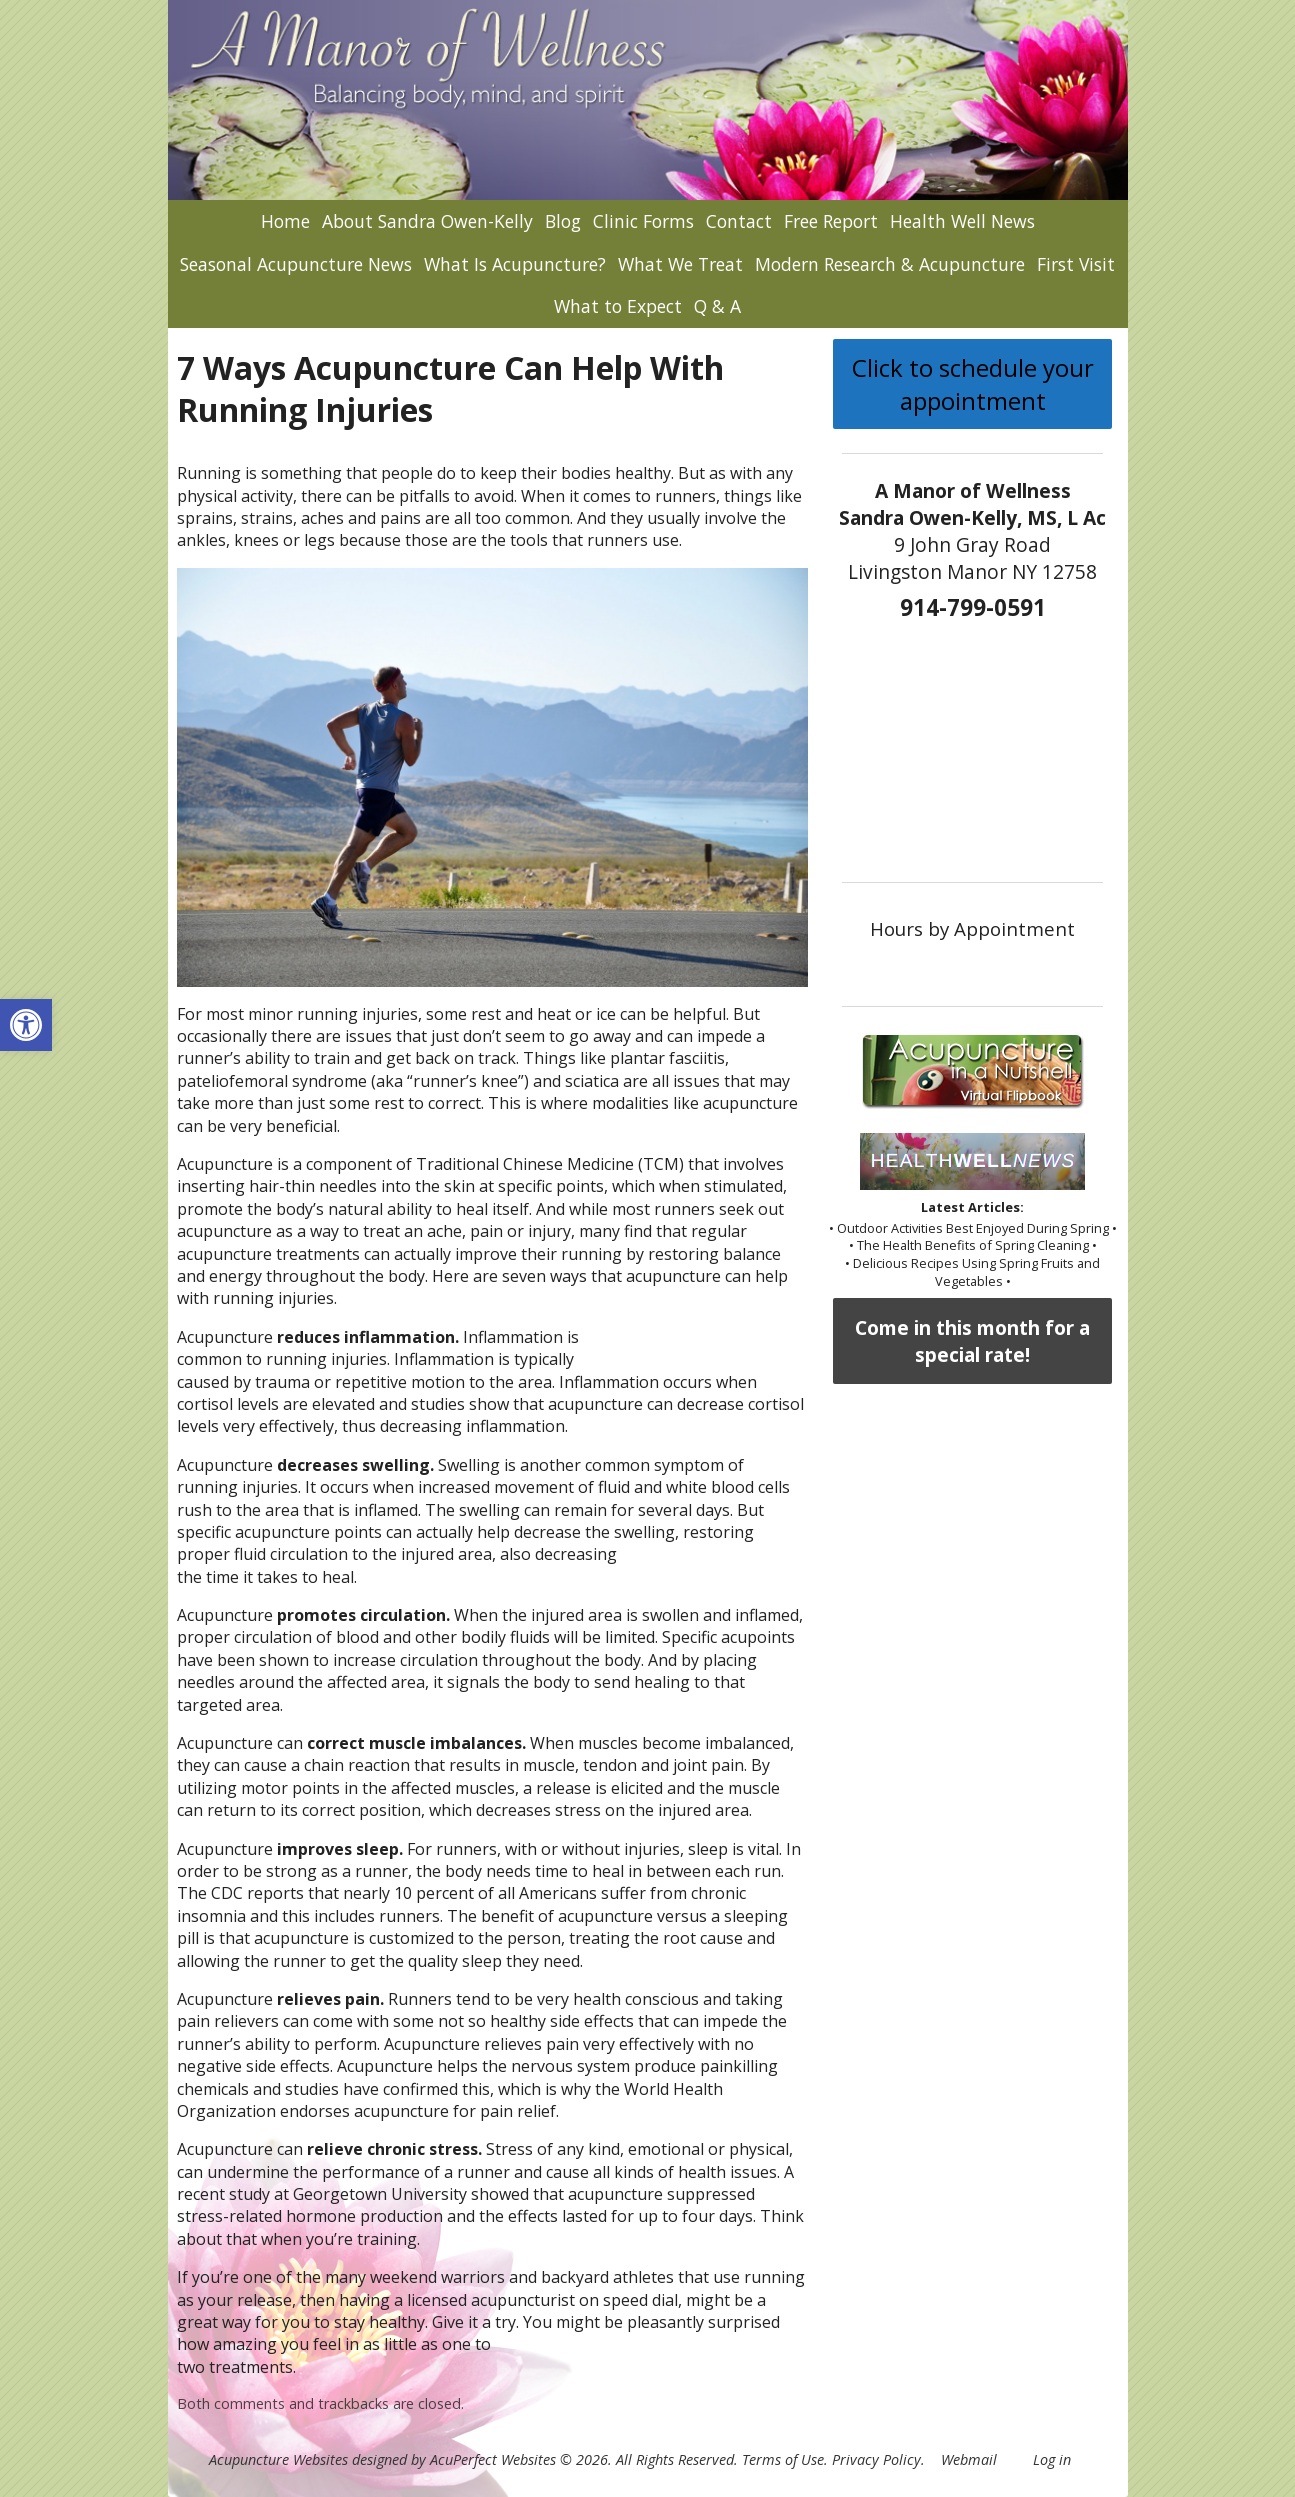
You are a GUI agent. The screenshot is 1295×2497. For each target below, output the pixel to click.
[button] (26, 1025)
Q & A (717, 306)
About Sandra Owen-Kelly (427, 221)
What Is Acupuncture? (515, 264)
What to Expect (618, 306)
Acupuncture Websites (278, 2459)
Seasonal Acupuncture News (296, 264)
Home (285, 221)
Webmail (969, 2459)
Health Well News (962, 221)
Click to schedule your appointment (973, 384)
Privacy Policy (876, 2459)
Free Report (831, 221)
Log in (1052, 2459)
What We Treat (680, 264)
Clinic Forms (643, 221)
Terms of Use (783, 2459)
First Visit (1076, 264)
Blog (563, 221)
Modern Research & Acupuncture (890, 264)
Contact (739, 221)
